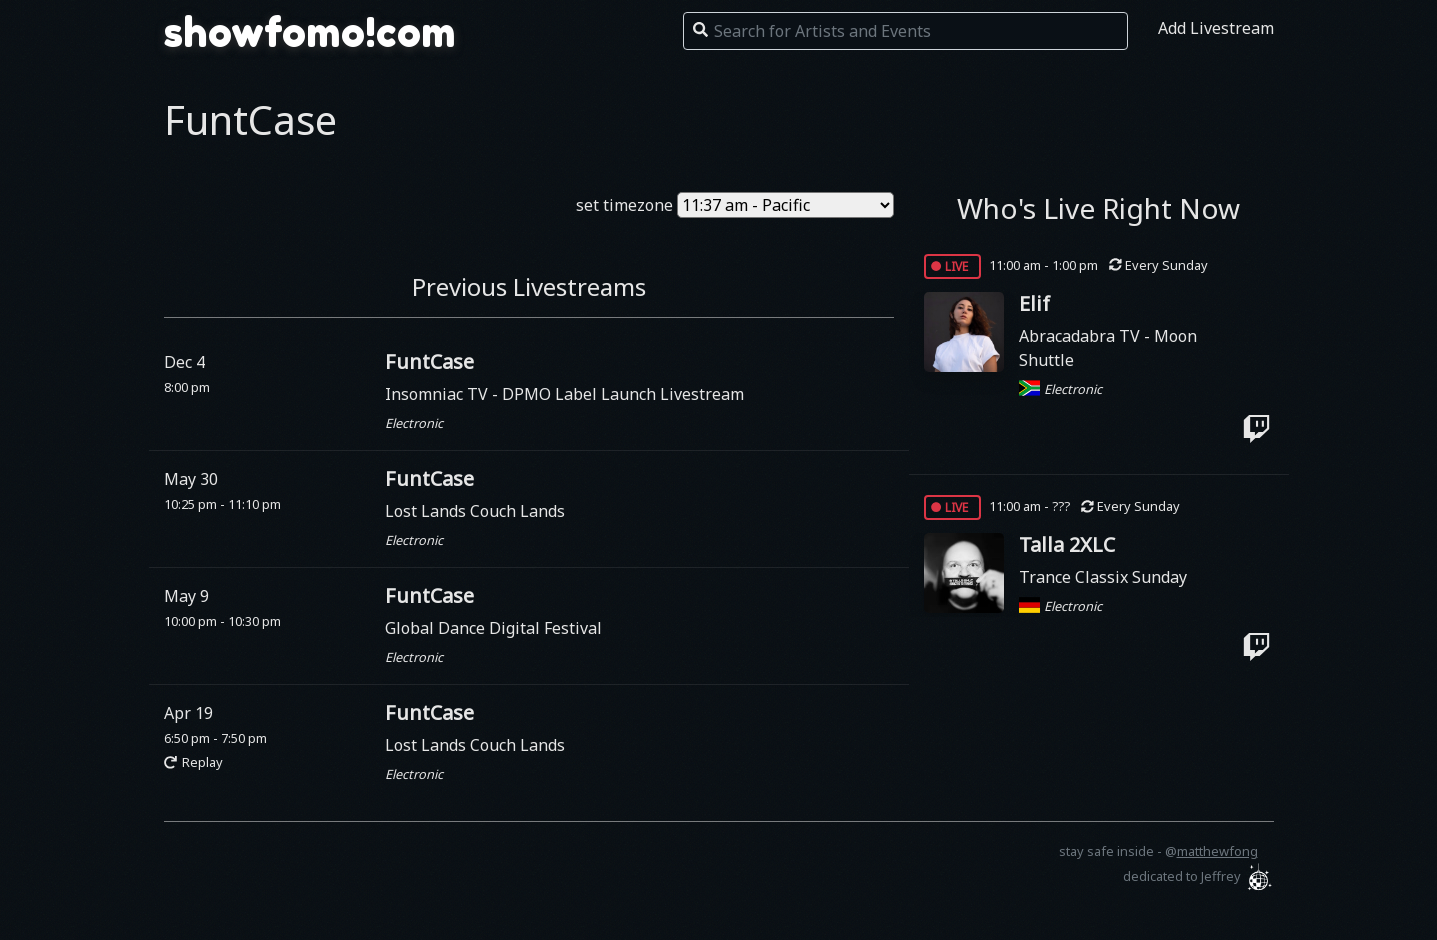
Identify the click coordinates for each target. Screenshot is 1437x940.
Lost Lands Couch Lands (475, 511)
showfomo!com (310, 32)
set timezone (624, 205)
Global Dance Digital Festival (493, 628)
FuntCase (429, 361)
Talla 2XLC (1067, 544)
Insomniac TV (438, 394)
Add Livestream (1216, 28)
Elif (1034, 303)
